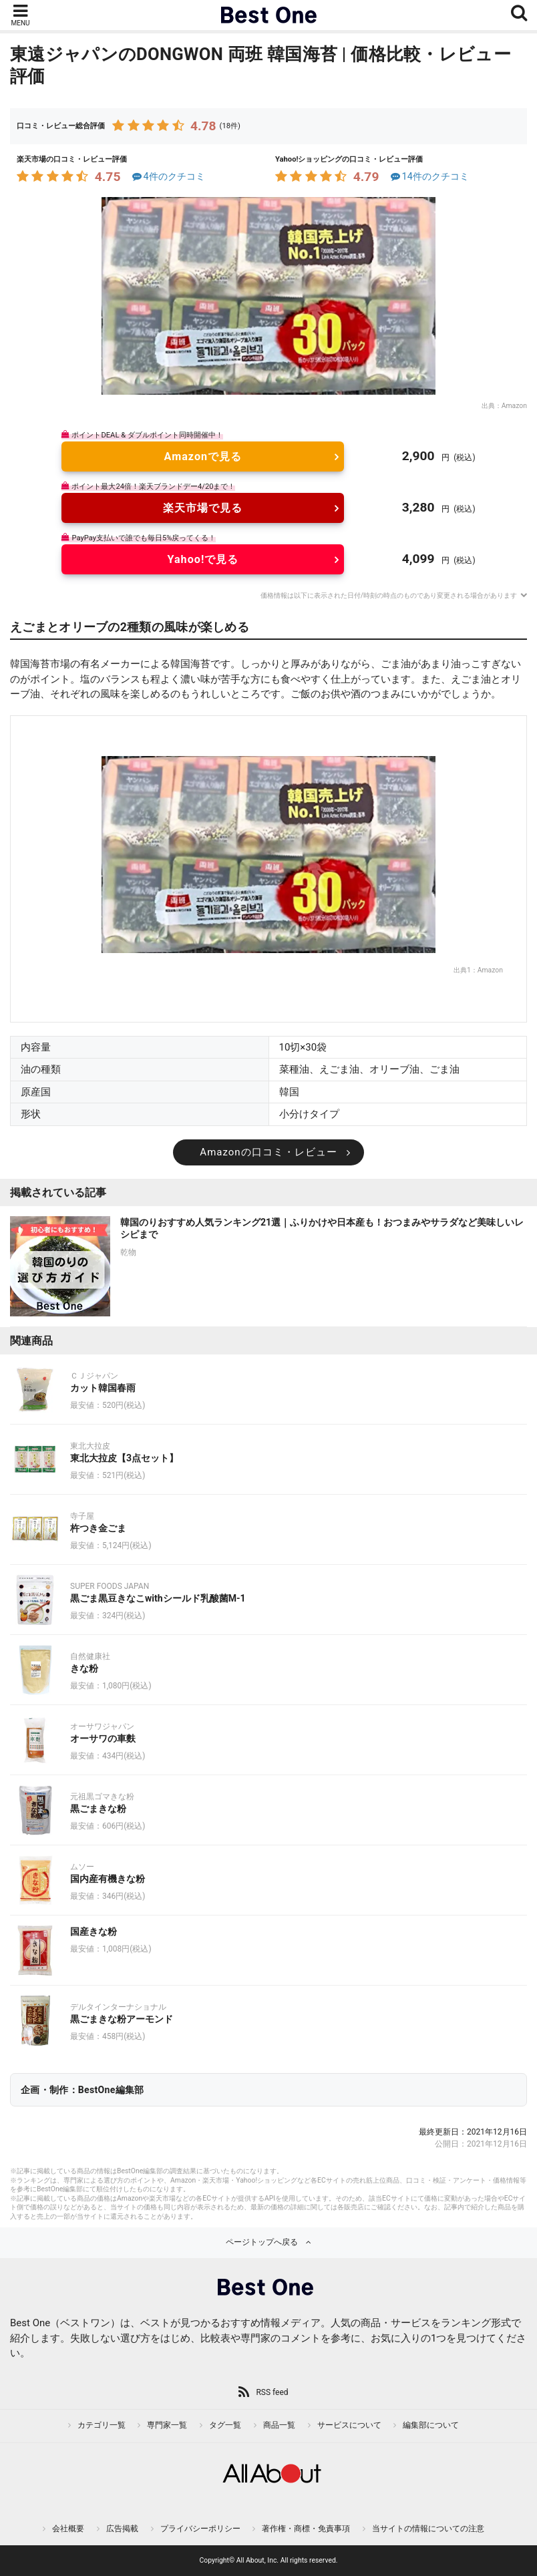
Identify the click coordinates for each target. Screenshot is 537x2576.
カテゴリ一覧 (101, 2425)
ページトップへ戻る (262, 2242)
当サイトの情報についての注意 (428, 2528)
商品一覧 (279, 2425)
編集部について (431, 2425)
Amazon (514, 405)
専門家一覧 (167, 2425)
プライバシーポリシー (200, 2528)
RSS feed (272, 2392)
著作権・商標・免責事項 (306, 2528)
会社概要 (68, 2528)
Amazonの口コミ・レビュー (268, 1152)
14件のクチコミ (428, 176)
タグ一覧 (225, 2425)
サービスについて (349, 2425)
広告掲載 (122, 2528)
